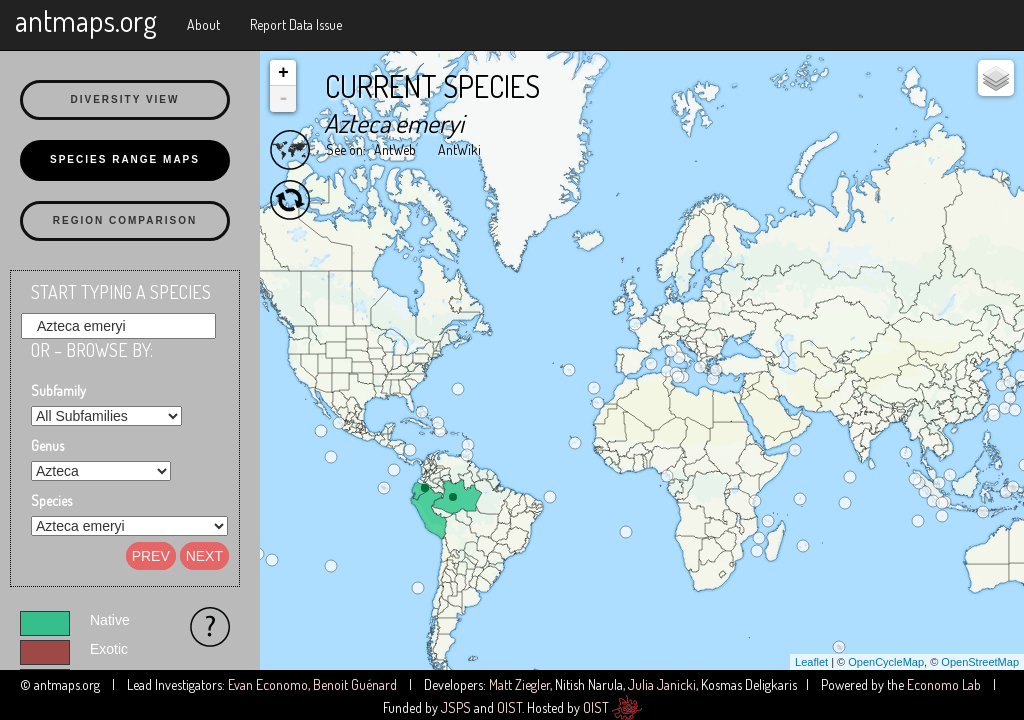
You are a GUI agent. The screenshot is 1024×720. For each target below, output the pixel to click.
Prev (151, 556)
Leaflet (811, 662)
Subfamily (58, 390)
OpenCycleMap (886, 662)
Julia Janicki (662, 684)
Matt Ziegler (519, 684)
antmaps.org (86, 20)
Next (204, 556)
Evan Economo (268, 684)
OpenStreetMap (980, 662)
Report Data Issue (296, 24)
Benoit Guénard (355, 684)
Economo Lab (944, 684)
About (203, 24)
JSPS (456, 707)
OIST (509, 707)
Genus (47, 445)
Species (51, 500)
